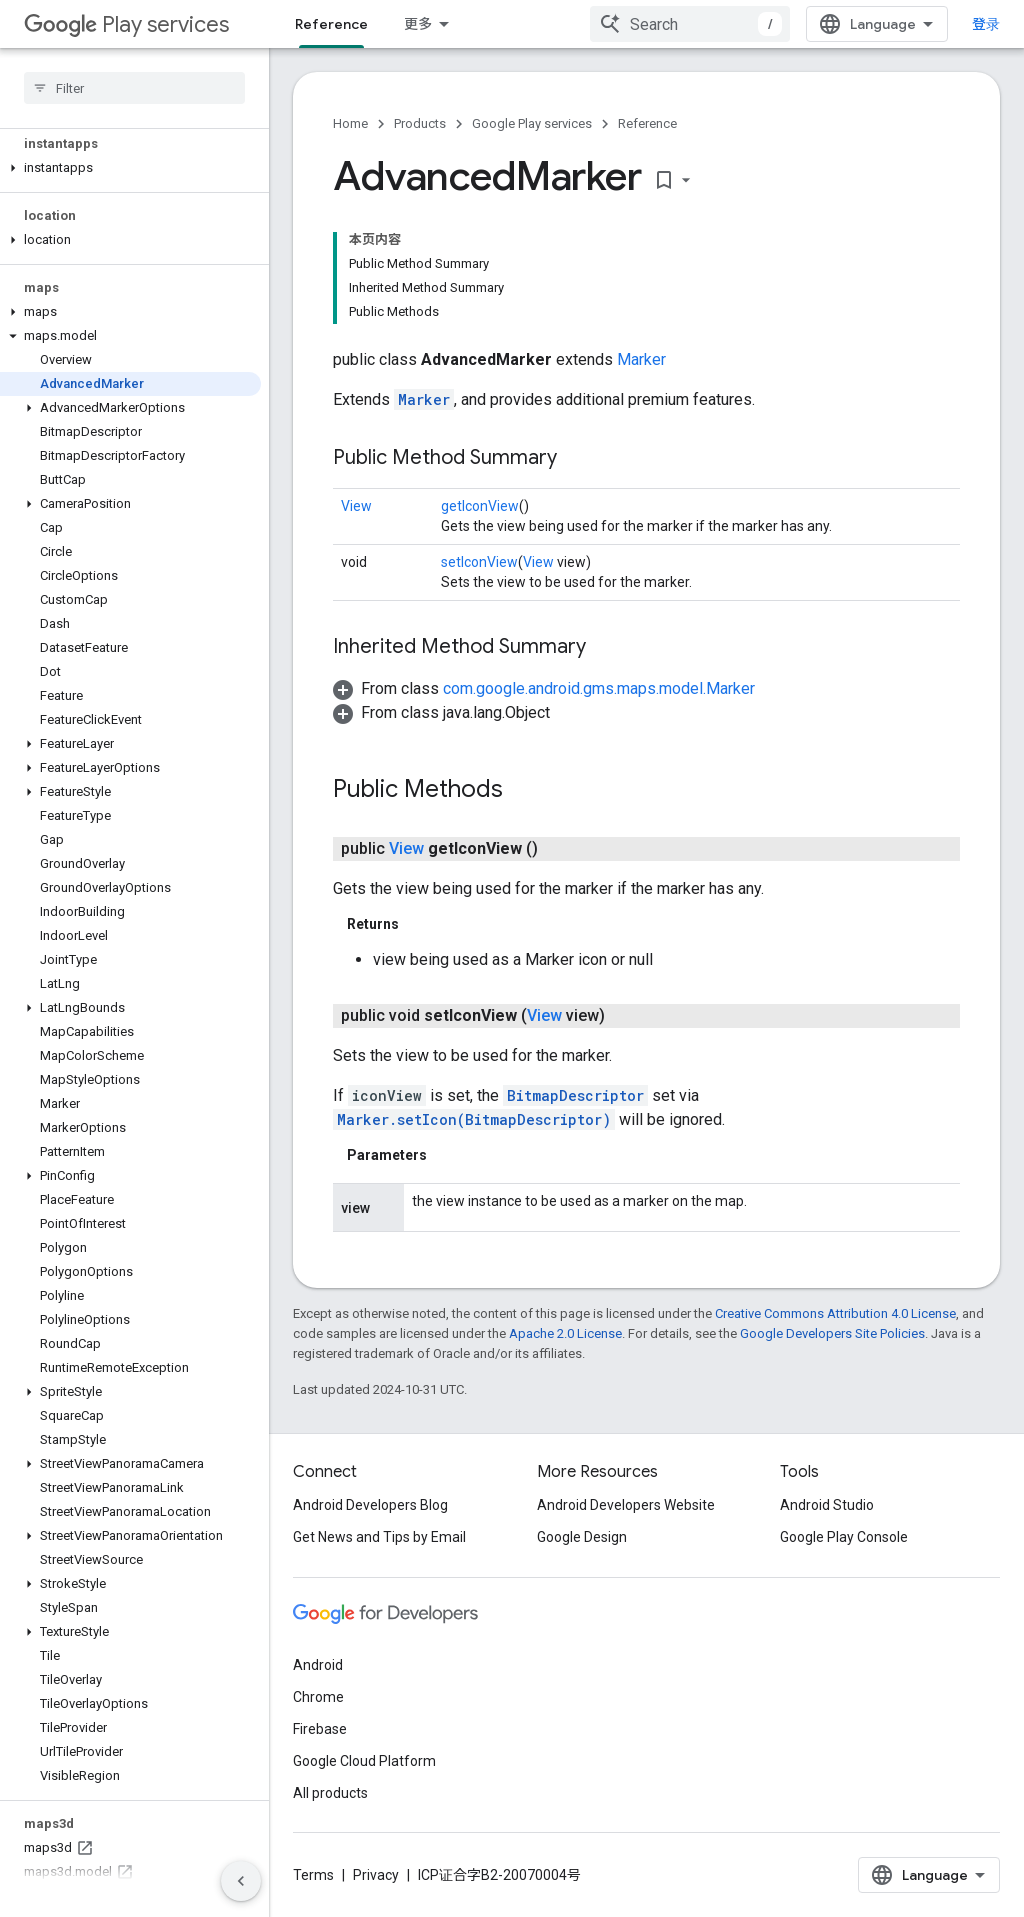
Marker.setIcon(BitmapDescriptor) (474, 1119)
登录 (986, 24)
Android (318, 1665)
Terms (313, 1875)
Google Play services (532, 123)
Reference (647, 123)
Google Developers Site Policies (832, 1333)
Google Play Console (844, 1537)
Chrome (318, 1697)
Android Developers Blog (370, 1505)
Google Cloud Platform (364, 1761)
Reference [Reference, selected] (331, 24)
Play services (126, 24)
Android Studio (827, 1505)
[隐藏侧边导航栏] (241, 1881)
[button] (130, 168)
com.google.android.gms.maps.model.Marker (599, 688)
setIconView (479, 562)
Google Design (582, 1537)
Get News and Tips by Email (379, 1537)
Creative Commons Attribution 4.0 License (835, 1313)
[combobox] (690, 24)
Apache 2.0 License (565, 1333)
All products (330, 1793)
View (356, 506)
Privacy (376, 1875)
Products (420, 123)
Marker (641, 359)
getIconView (480, 506)
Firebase (320, 1729)
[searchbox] (134, 88)
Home (350, 123)
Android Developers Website (626, 1505)
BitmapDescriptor (575, 1095)
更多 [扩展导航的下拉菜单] (418, 24)
